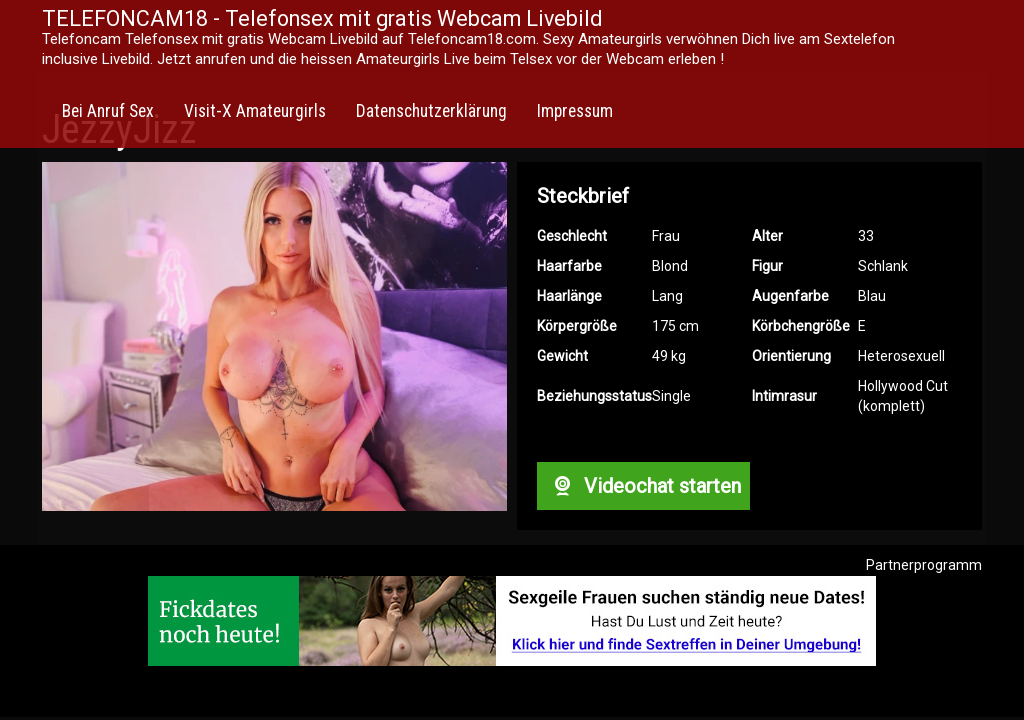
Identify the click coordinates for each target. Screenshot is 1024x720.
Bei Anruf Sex (108, 111)
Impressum (575, 111)
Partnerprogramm (924, 565)
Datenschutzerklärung (431, 111)
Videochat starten (643, 486)
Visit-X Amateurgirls (255, 111)
